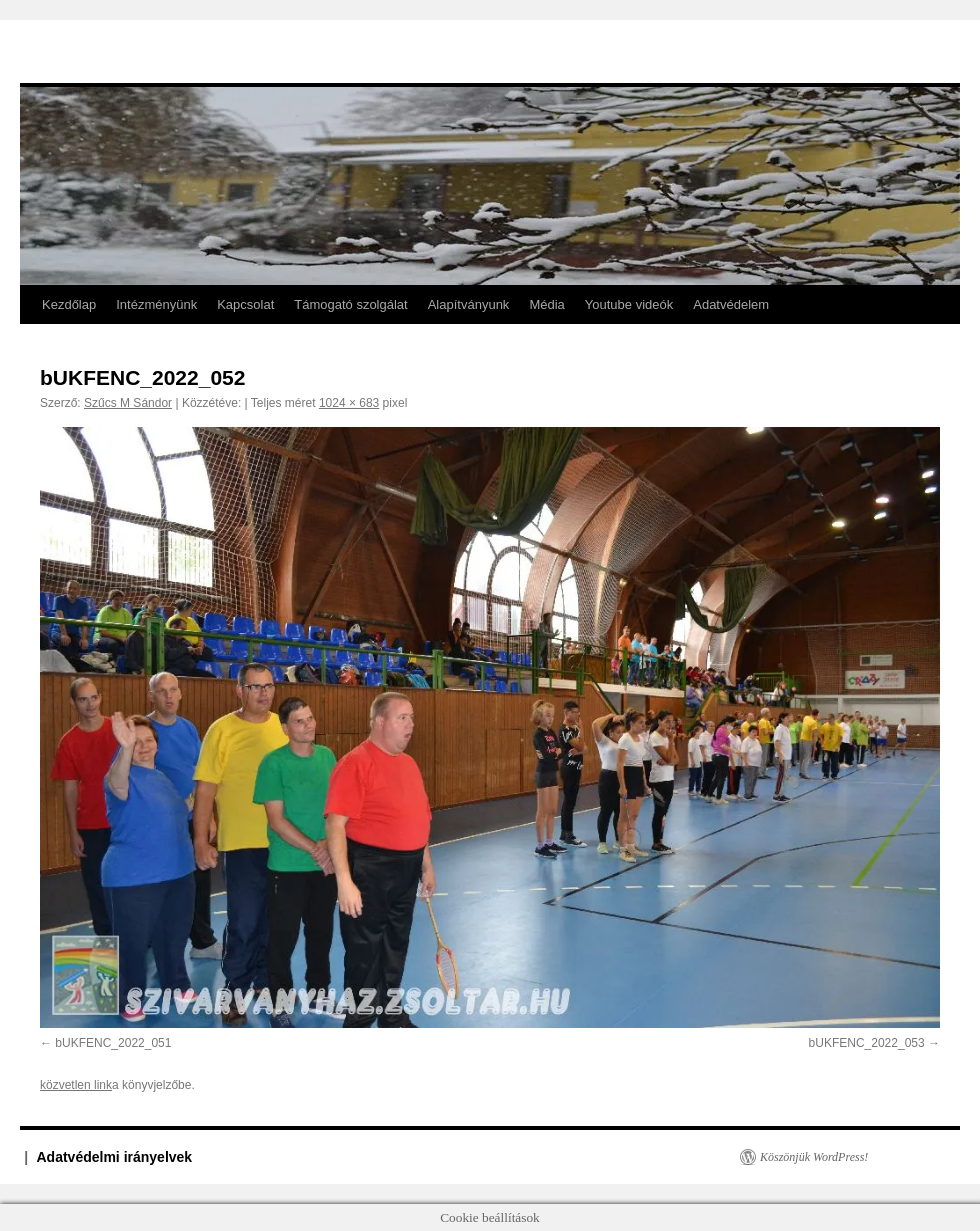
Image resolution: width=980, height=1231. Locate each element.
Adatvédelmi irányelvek (115, 1157)
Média (546, 304)
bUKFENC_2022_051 (113, 1043)
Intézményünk (156, 304)
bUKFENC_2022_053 (867, 1043)
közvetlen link (76, 1085)
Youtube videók (629, 304)
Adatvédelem (731, 304)
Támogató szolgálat (350, 304)
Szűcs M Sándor (128, 403)
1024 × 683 (349, 403)
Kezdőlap (69, 304)
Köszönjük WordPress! (814, 1157)
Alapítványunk (469, 304)
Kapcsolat (245, 304)
